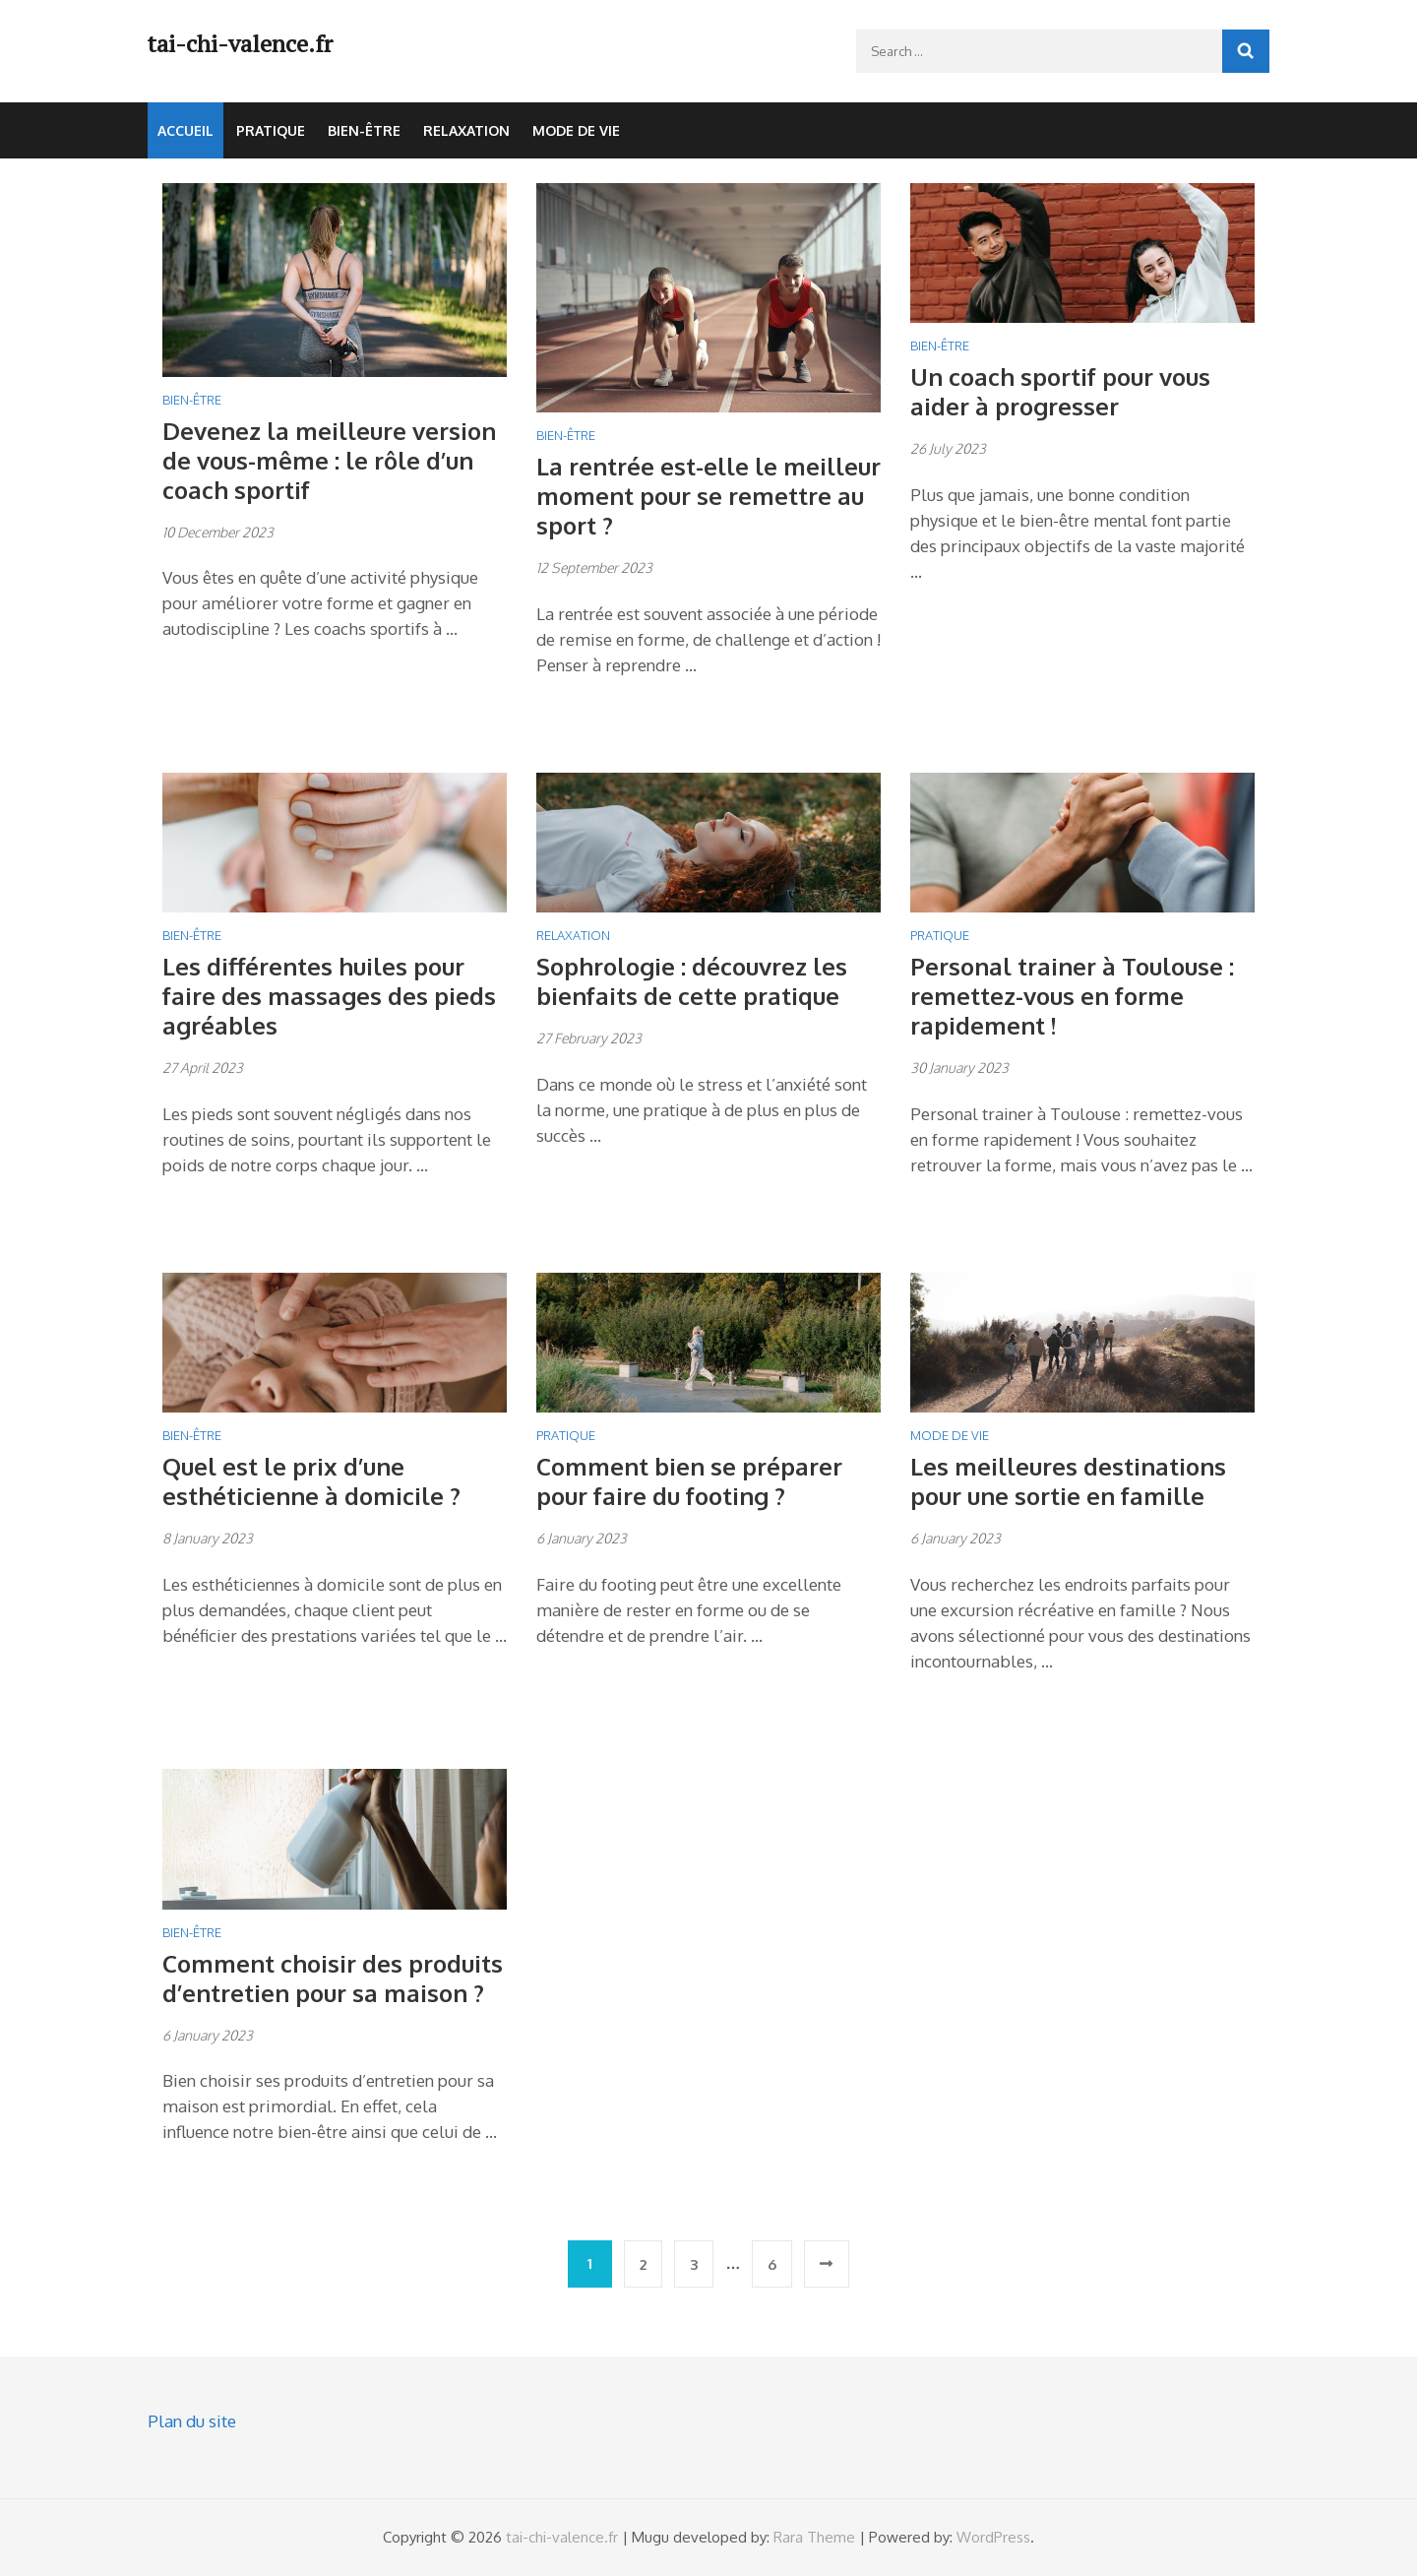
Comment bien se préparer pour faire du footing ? (689, 1481)
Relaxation (466, 130)
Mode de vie (576, 130)
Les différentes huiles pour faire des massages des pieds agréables (329, 995)
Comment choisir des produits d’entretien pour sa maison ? (332, 1978)
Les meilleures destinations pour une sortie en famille (1068, 1481)
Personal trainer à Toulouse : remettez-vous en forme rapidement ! (1072, 995)
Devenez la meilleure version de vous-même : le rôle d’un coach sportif (329, 460)
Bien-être (364, 130)
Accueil (185, 130)
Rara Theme (814, 2537)
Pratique (270, 130)
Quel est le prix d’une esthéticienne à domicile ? (311, 1481)
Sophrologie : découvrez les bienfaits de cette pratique (691, 981)
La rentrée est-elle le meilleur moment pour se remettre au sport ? (708, 495)
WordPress (993, 2537)
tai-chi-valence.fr (240, 43)
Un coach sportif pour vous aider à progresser (1060, 391)
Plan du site (192, 2421)
